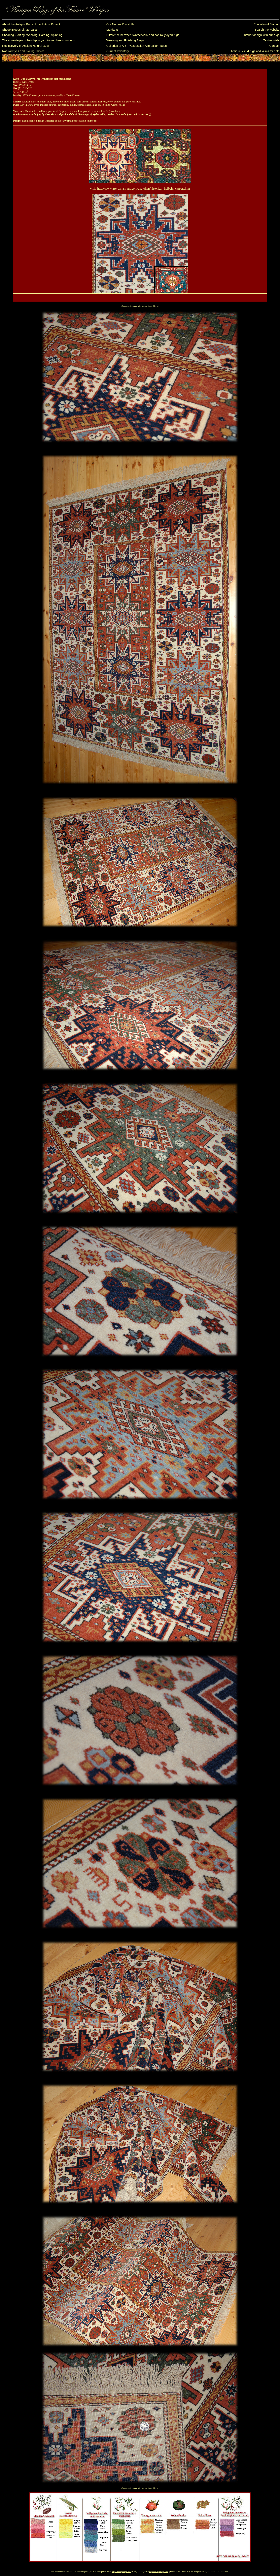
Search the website (267, 29)
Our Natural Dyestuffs (120, 24)
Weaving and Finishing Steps (125, 40)
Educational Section (266, 24)
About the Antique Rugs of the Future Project (31, 24)
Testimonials (271, 40)
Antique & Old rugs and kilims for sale (255, 51)
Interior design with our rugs (261, 35)
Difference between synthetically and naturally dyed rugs (142, 35)
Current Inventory (117, 51)
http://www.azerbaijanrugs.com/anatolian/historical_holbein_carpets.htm (143, 188)
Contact (274, 45)
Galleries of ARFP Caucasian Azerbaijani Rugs (136, 45)
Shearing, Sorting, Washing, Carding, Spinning (32, 35)
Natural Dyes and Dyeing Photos (23, 51)
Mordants (112, 29)
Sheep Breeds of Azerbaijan (20, 29)
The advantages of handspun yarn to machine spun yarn (38, 40)
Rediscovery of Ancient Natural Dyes (26, 45)
